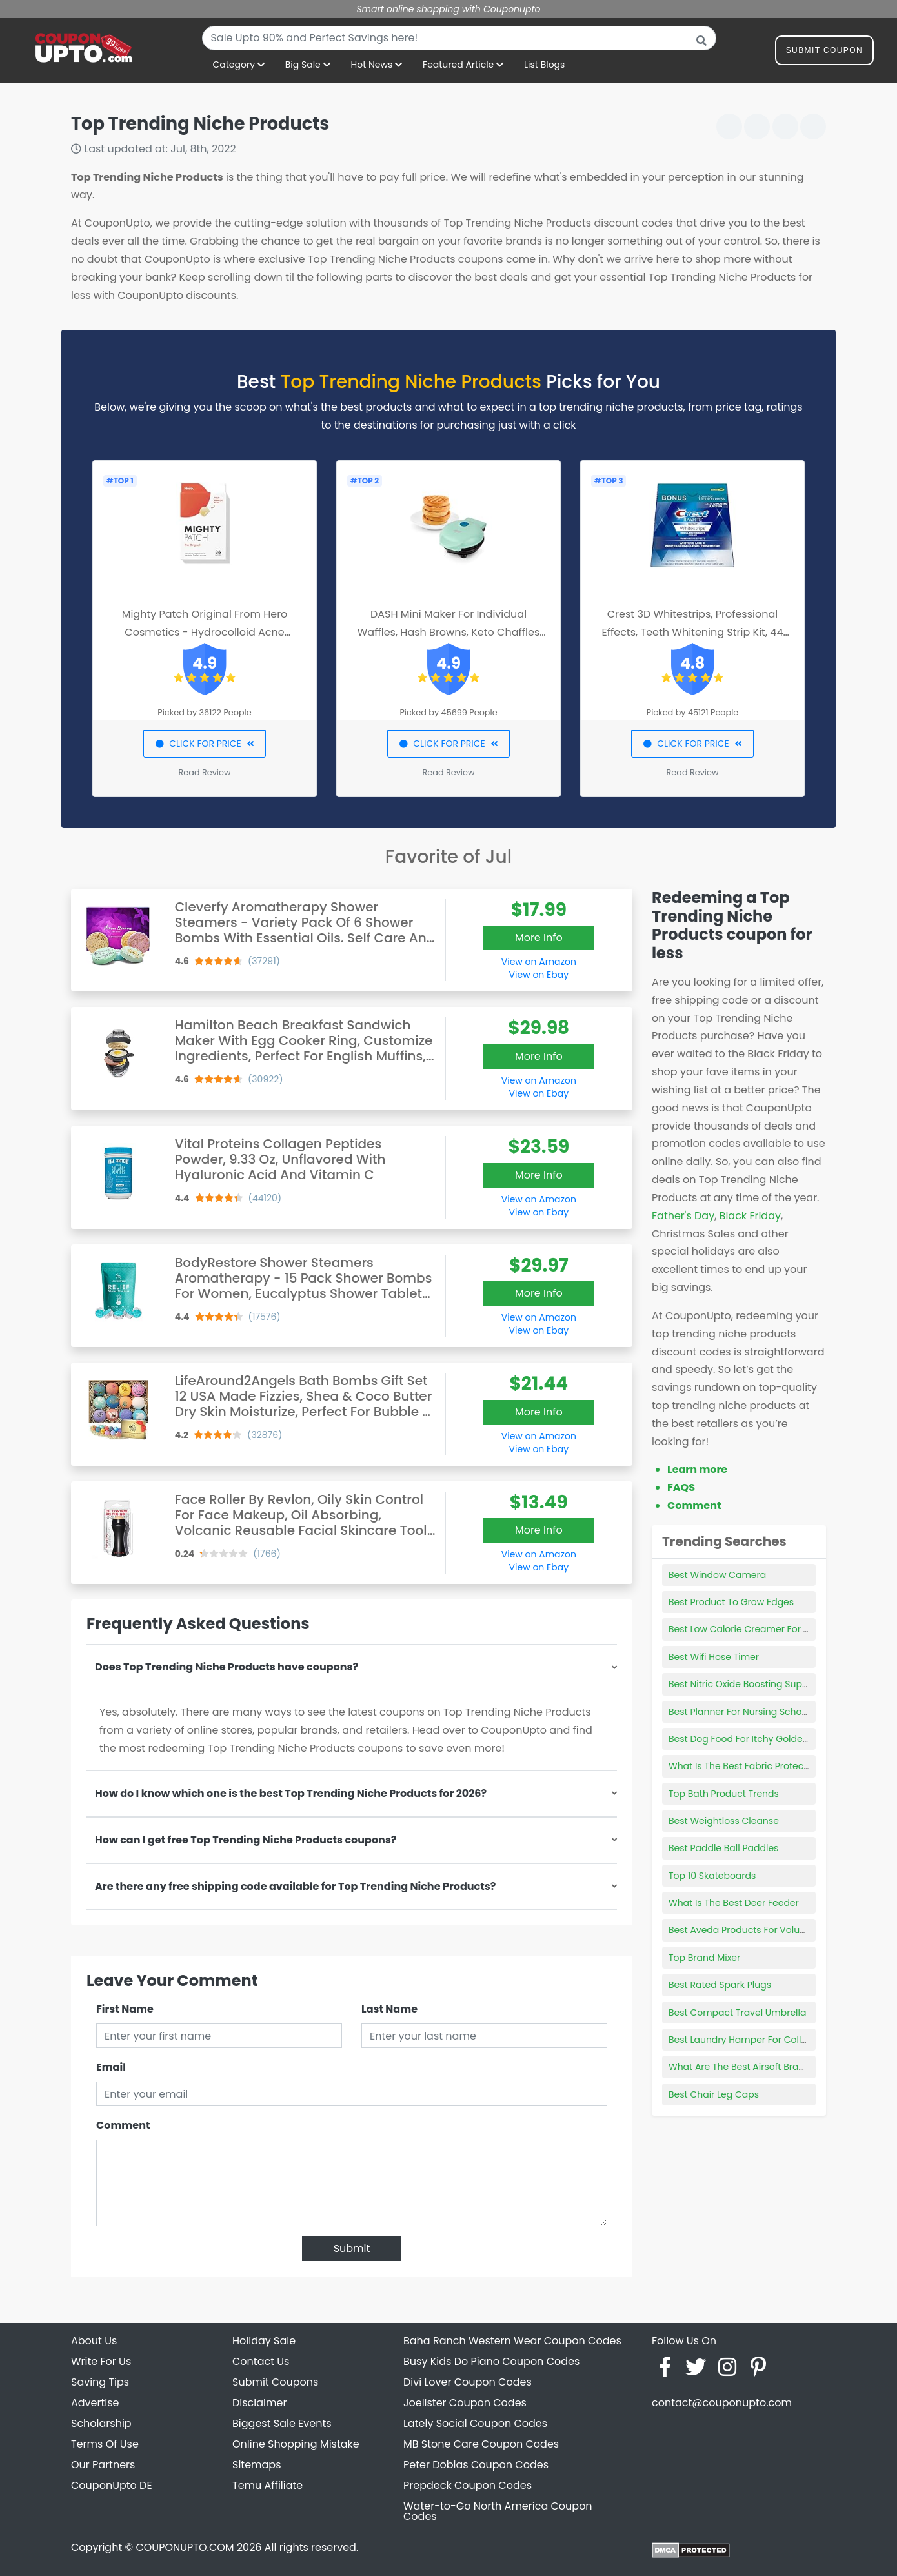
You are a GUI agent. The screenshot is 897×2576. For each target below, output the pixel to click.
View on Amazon (538, 961)
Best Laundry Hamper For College (743, 2039)
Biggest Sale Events (282, 2423)
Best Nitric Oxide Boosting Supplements (757, 1684)
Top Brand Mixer (704, 1957)
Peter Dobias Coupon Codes (476, 2464)
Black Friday (750, 1215)
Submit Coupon (824, 52)
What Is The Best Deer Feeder (734, 1902)
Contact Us (260, 2361)
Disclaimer (259, 2402)
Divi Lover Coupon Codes (467, 2382)
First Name (125, 2009)
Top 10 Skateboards (712, 1875)
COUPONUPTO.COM (185, 2547)
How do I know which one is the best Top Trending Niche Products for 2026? (291, 1793)
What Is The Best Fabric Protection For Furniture (774, 1766)
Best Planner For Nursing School (739, 1711)
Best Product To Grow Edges (731, 1602)
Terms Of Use (105, 2444)
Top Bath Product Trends (724, 1793)
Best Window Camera (717, 1574)
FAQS (681, 1487)
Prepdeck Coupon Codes (467, 2485)
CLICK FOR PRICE (204, 743)
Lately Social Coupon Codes (475, 2423)
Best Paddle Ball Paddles (723, 1847)
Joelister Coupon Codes (465, 2402)
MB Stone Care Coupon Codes (481, 2444)
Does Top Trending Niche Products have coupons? (226, 1666)
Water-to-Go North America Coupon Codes (497, 2511)
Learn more (697, 1469)
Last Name (389, 2009)
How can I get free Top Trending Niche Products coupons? (245, 1839)
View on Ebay (539, 974)
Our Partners (103, 2464)
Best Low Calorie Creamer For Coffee (751, 1629)
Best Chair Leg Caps (714, 2094)
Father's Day (683, 1215)
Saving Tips (100, 2382)
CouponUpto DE (111, 2485)
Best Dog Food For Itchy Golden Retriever (760, 1738)
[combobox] (459, 38)
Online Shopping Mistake (295, 2444)
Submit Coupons (275, 2382)
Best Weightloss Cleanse (724, 1820)
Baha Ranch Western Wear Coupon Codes (512, 2340)
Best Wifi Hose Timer (714, 1656)
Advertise (95, 2402)
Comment (123, 2125)
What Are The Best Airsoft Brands (742, 2066)
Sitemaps (256, 2464)
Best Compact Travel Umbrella (737, 2012)
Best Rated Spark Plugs (720, 1984)
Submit (352, 2248)
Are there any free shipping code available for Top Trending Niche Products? (295, 1886)
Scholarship (101, 2423)
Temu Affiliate (267, 2485)
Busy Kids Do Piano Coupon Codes (491, 2361)
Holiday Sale (264, 2340)
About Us (94, 2340)
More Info (539, 937)
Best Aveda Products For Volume (741, 1929)
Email (111, 2067)
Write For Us (101, 2361)
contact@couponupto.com (722, 2402)
